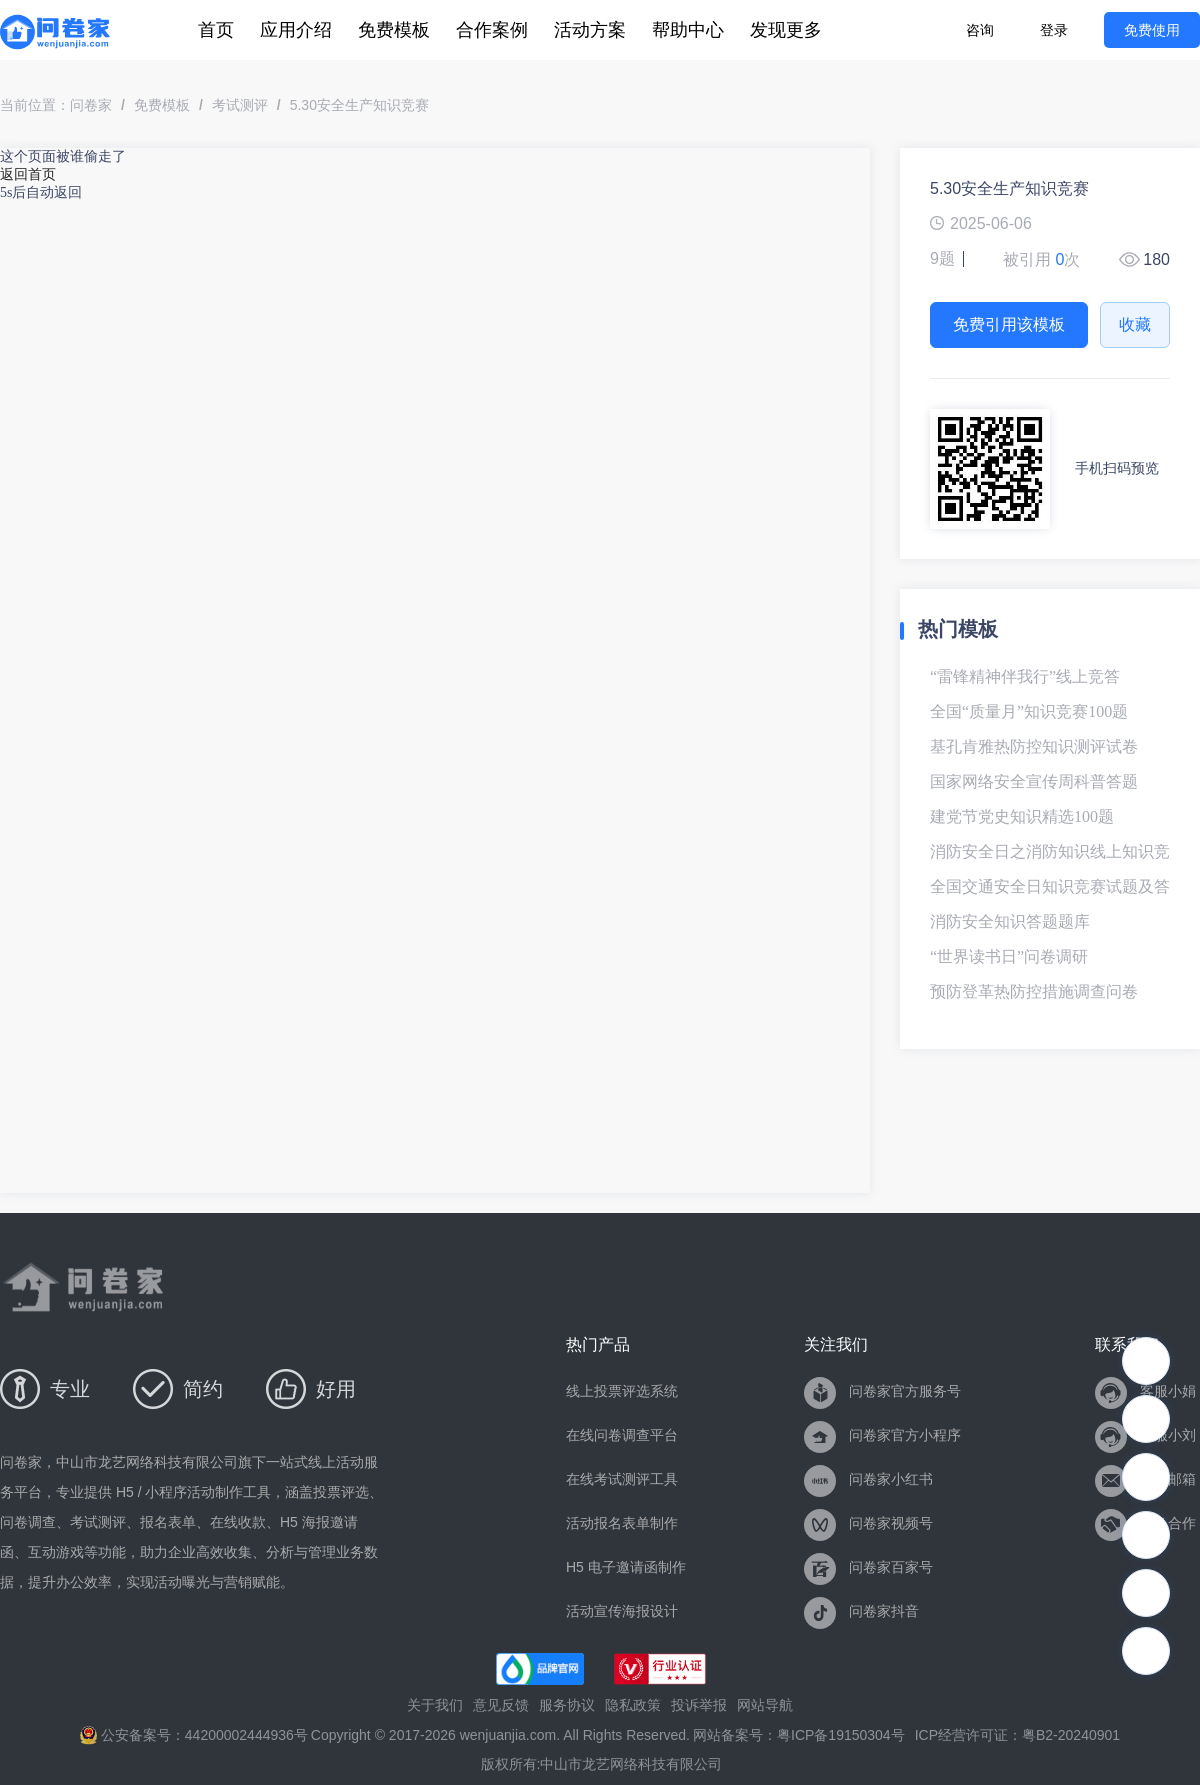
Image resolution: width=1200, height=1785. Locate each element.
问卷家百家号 (868, 1567)
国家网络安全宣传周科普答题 (1034, 781)
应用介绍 (296, 30)
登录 (1054, 30)
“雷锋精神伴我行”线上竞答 (1025, 676)
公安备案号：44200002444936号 (194, 1735)
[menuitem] (216, 30)
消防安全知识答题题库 (1010, 921)
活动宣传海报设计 (622, 1611)
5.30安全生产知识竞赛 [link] (359, 105)
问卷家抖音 (861, 1611)
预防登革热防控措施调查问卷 (1034, 991)
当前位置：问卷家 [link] (56, 105)
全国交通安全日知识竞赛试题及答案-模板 (1050, 894)
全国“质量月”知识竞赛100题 (1029, 711)
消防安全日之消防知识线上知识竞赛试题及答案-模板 (1050, 859)
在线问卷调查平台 (622, 1435)
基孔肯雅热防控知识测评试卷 (1034, 746)
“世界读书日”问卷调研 (1009, 956)
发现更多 (786, 30)
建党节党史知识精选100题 (1022, 816)
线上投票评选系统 (622, 1391)
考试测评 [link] (240, 105)
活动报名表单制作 (622, 1523)
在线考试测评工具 (622, 1479)
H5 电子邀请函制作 (626, 1567)
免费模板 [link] (162, 105)
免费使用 (1152, 30)
